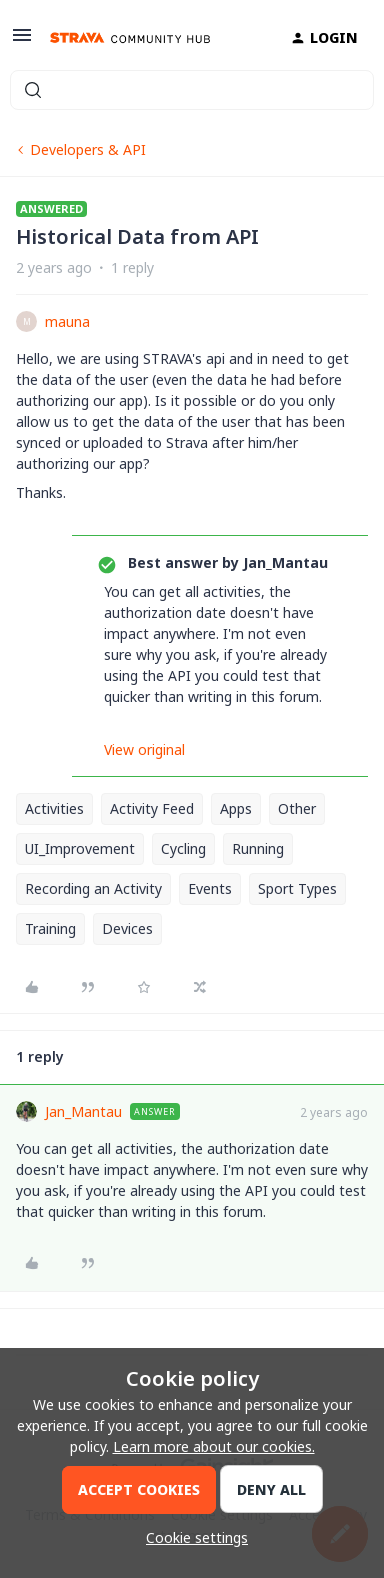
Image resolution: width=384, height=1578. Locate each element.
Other (297, 808)
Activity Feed (152, 808)
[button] (22, 41)
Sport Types (297, 888)
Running (258, 848)
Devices (127, 928)
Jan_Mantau (83, 1111)
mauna (67, 321)
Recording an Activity (93, 888)
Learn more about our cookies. (214, 1446)
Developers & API (88, 149)
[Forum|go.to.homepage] (130, 38)
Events (210, 888)
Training (50, 928)
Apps (236, 808)
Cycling (183, 848)
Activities (54, 808)
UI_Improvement (80, 848)
